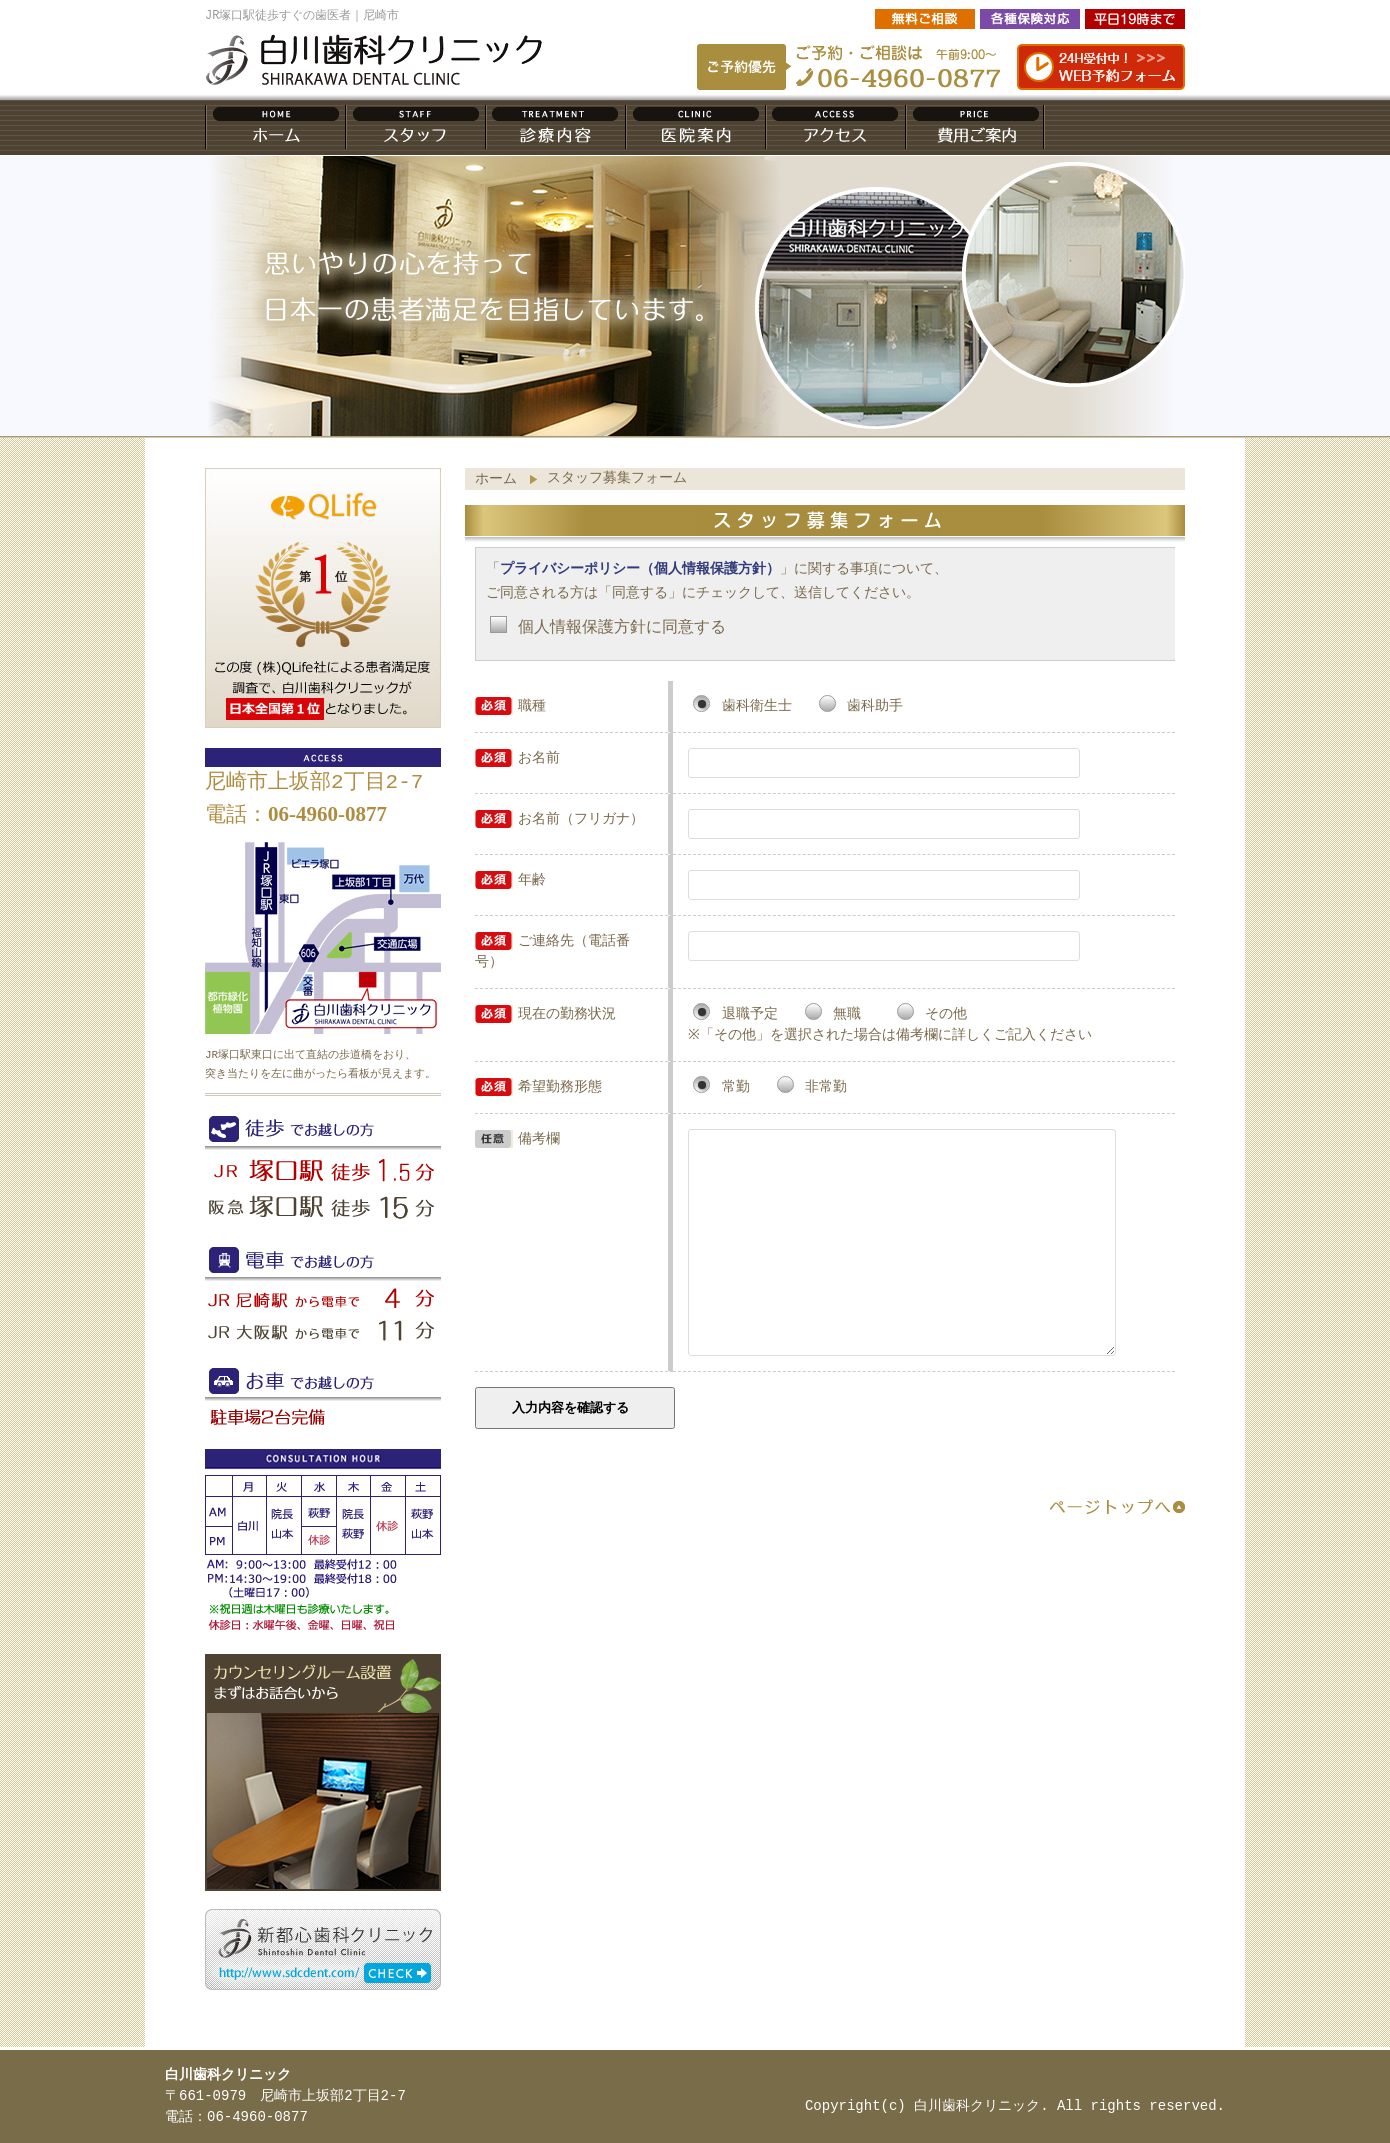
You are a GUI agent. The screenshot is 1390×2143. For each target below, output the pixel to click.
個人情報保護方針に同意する (622, 628)
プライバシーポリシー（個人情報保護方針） (640, 569)
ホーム (496, 479)
